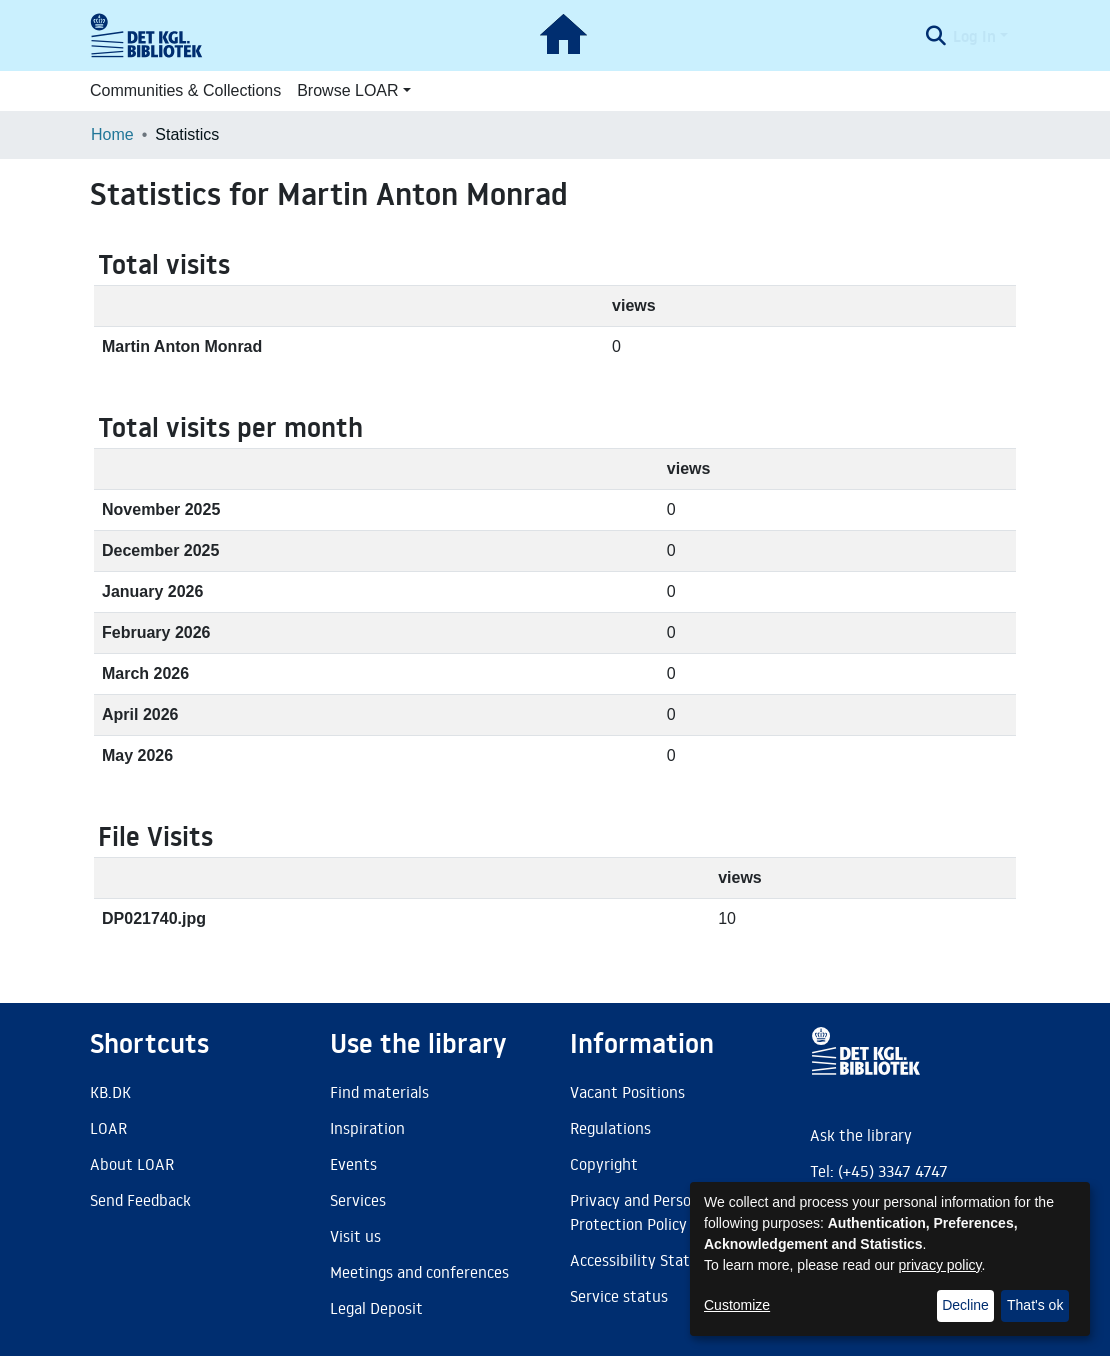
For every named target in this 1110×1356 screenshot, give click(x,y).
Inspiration (367, 1128)
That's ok (1035, 1305)
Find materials (379, 1092)
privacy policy (940, 1265)
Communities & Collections (185, 90)
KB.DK (110, 1092)
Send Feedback (140, 1200)
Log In (974, 36)
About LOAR (132, 1164)
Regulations (610, 1128)
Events (353, 1164)
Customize (737, 1305)
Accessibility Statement (653, 1260)
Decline (965, 1305)
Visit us (355, 1236)
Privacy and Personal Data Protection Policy (659, 1212)
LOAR (108, 1128)
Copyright (604, 1164)
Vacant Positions (627, 1092)
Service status (619, 1296)
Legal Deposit (376, 1308)
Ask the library (861, 1135)
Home (112, 134)
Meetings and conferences (419, 1272)
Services (358, 1200)
